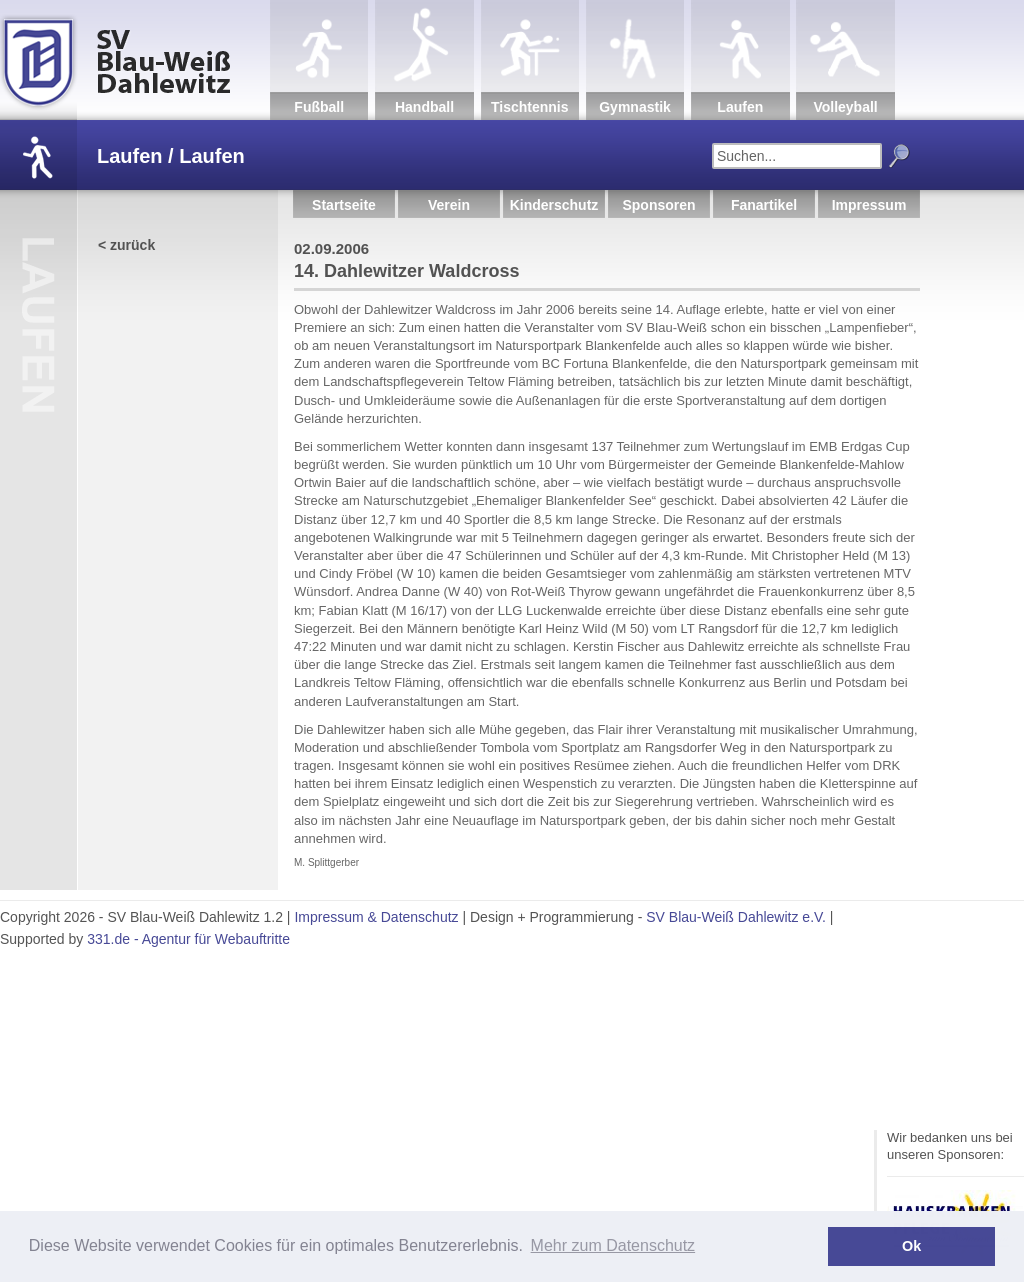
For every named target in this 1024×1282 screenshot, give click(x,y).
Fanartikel (764, 205)
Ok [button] (911, 1246)
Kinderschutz (554, 205)
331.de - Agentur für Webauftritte (188, 939)
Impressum (869, 205)
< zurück (126, 245)
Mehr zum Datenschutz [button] (613, 1245)
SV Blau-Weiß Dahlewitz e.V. (736, 917)
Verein (449, 205)
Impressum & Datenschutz (376, 917)
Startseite (344, 205)
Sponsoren (658, 205)
